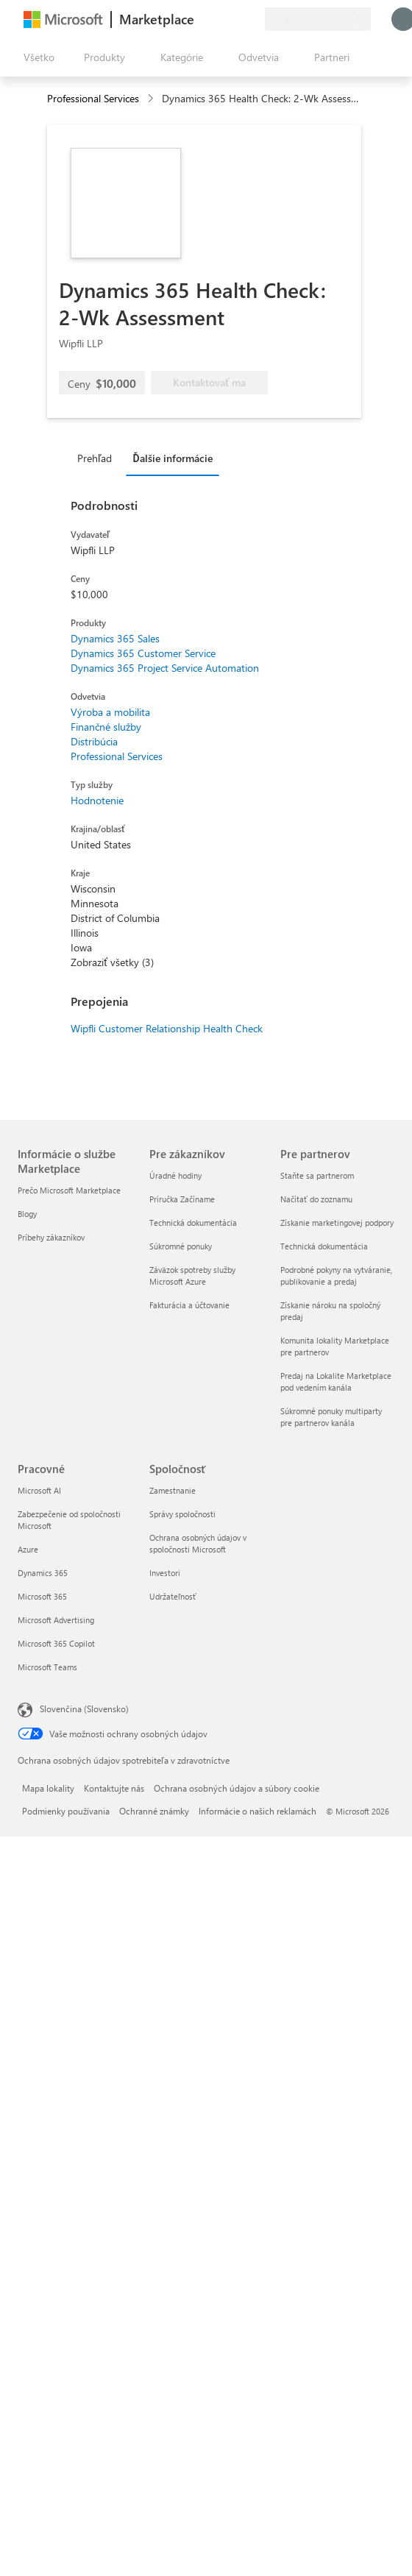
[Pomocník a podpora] (218, 19)
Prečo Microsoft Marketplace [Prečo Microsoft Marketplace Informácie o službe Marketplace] (69, 1190)
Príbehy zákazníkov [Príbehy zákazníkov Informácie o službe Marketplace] (51, 1237)
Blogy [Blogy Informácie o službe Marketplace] (27, 1213)
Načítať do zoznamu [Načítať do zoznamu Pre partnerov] (316, 1198)
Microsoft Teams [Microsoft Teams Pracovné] (47, 1666)
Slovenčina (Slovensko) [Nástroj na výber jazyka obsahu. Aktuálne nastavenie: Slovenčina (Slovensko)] (84, 1708)
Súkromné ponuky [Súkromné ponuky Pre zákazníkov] (180, 1246)
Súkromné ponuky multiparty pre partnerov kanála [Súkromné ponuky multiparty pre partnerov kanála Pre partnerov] (331, 1416)
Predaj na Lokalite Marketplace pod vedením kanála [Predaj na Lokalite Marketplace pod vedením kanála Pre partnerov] (335, 1381)
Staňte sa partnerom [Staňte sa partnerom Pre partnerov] (317, 1175)
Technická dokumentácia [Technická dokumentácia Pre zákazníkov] (193, 1222)
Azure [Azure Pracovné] (28, 1549)
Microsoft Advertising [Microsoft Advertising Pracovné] (56, 1619)
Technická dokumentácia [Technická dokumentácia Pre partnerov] (324, 1246)
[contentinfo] (151, 98)
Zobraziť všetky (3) (112, 962)
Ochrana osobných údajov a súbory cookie (236, 1788)
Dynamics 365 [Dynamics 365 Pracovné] (43, 1572)
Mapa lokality (48, 1788)
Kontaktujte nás (114, 1788)
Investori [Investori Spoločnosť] (164, 1572)
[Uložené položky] (235, 19)
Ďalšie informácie (172, 458)
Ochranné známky (154, 1811)
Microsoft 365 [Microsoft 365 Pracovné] (42, 1596)
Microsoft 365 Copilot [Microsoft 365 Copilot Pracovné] (56, 1643)
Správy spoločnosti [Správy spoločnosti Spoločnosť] (182, 1513)
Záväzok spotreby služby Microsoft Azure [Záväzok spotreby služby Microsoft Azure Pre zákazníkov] (192, 1275)
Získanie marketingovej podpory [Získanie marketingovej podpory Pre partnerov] (337, 1222)
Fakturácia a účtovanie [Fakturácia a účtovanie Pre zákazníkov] (189, 1304)
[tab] (98, 457)
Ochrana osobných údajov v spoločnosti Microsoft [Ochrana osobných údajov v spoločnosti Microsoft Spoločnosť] (197, 1543)
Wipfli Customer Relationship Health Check (167, 1028)
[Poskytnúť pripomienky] (200, 19)
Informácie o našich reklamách (257, 1811)
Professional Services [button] (93, 98)
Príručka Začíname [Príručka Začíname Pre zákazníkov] (182, 1198)
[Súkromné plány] (253, 19)
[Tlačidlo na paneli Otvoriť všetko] (36, 57)
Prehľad (94, 458)
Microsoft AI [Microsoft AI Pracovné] (39, 1490)
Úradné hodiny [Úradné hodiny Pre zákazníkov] (175, 1175)
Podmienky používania (66, 1811)
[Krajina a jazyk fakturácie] (318, 19)
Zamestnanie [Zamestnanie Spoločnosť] (172, 1490)
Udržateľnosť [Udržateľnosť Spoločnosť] (172, 1596)
